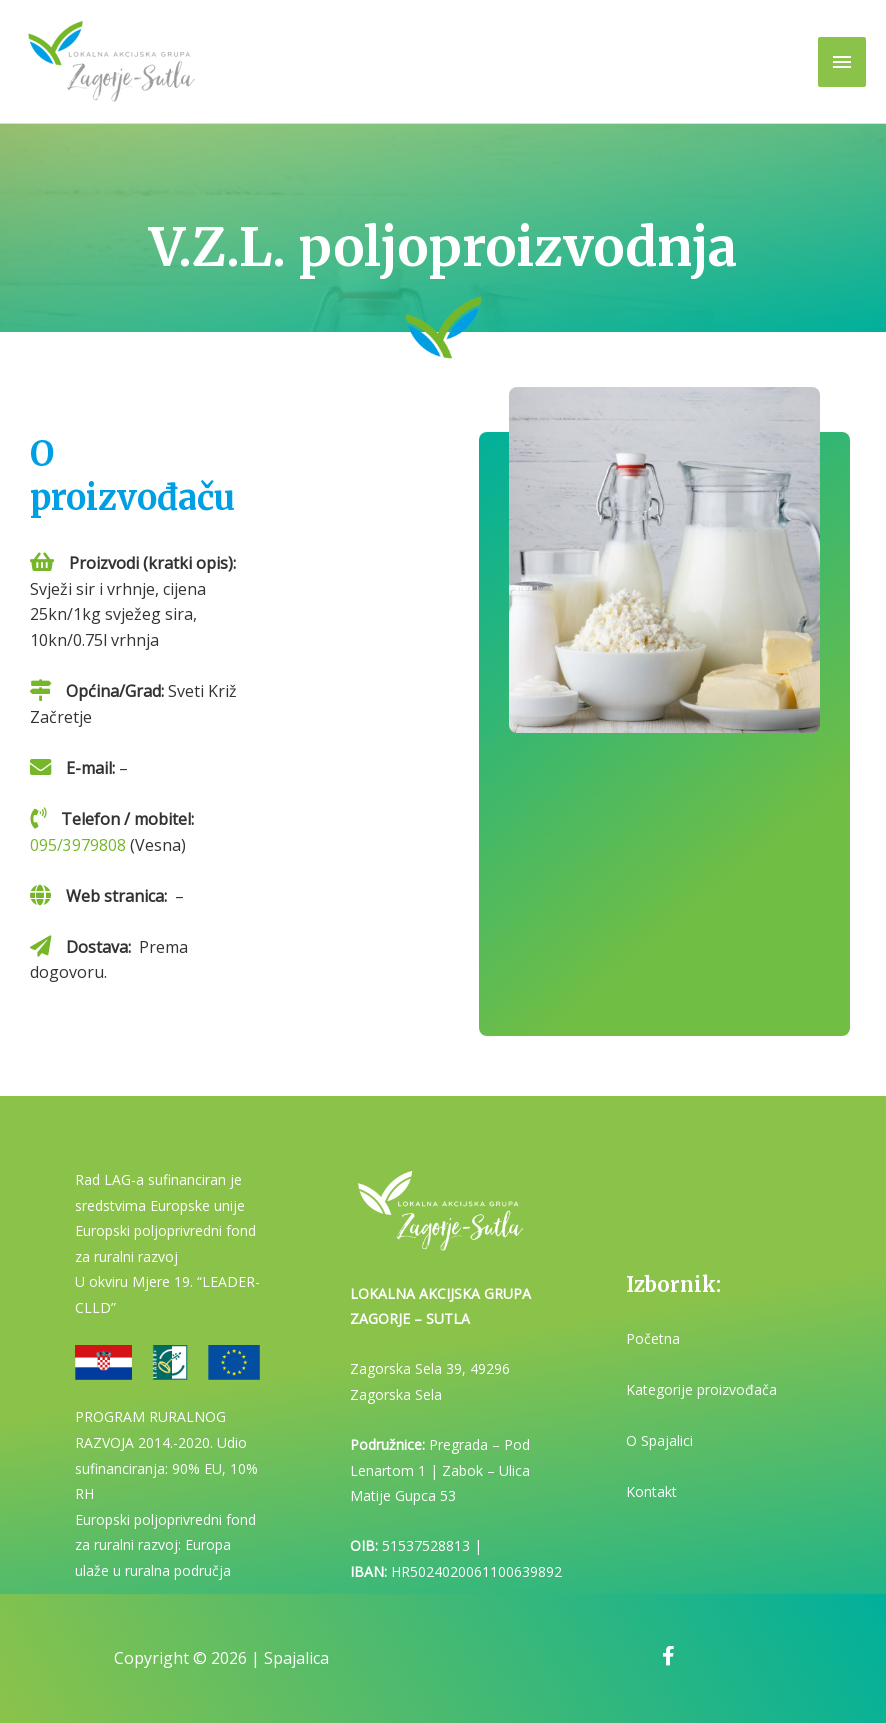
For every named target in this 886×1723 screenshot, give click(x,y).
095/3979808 (78, 845)
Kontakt (651, 1491)
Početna (653, 1338)
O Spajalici (659, 1440)
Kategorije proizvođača (701, 1389)
